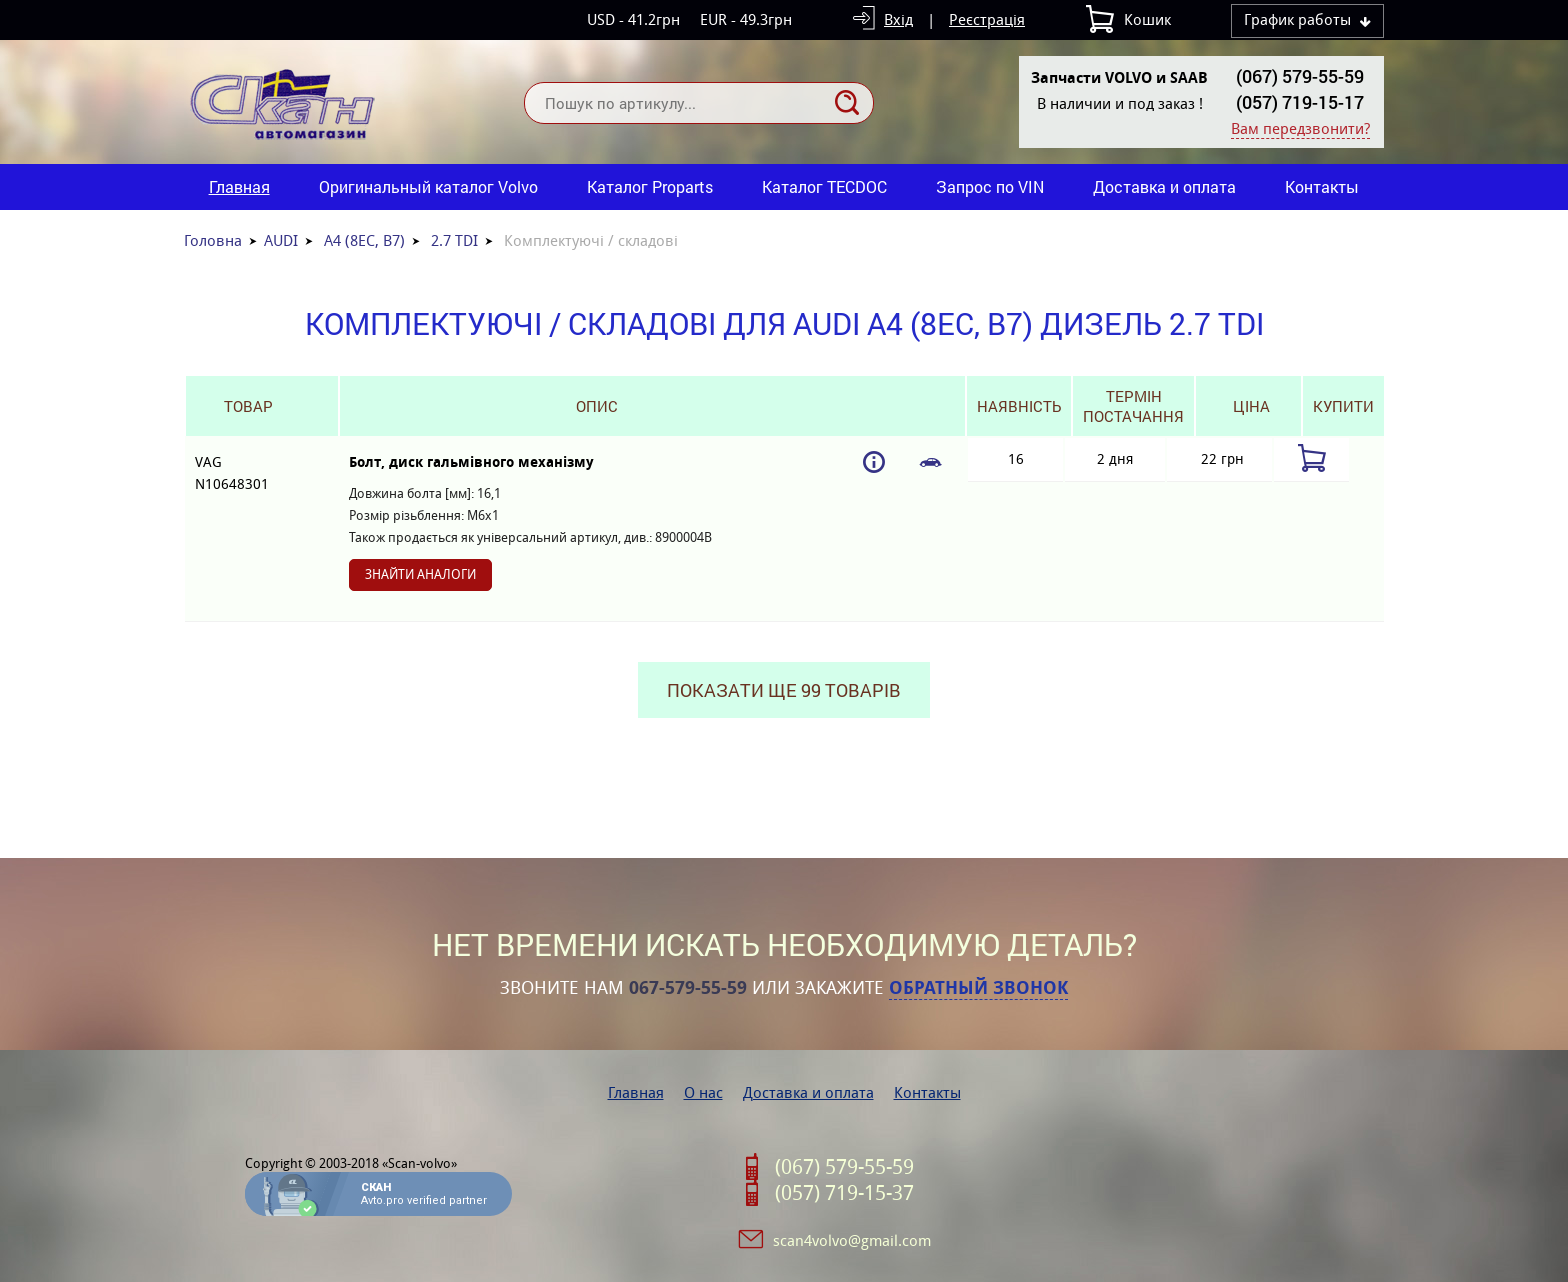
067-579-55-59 (688, 988)
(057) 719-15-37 (844, 1193)
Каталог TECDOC (824, 186)
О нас (703, 1092)
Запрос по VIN (990, 186)
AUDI (281, 240)
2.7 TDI (454, 240)
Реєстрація (987, 19)
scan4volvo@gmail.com (852, 1240)
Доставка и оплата (1164, 186)
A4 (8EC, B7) (364, 240)
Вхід (898, 19)
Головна (213, 240)
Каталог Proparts (650, 186)
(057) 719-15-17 (1300, 102)
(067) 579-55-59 (1300, 76)
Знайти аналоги (420, 574)
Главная (239, 186)
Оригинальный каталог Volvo (428, 186)
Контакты (1322, 186)
